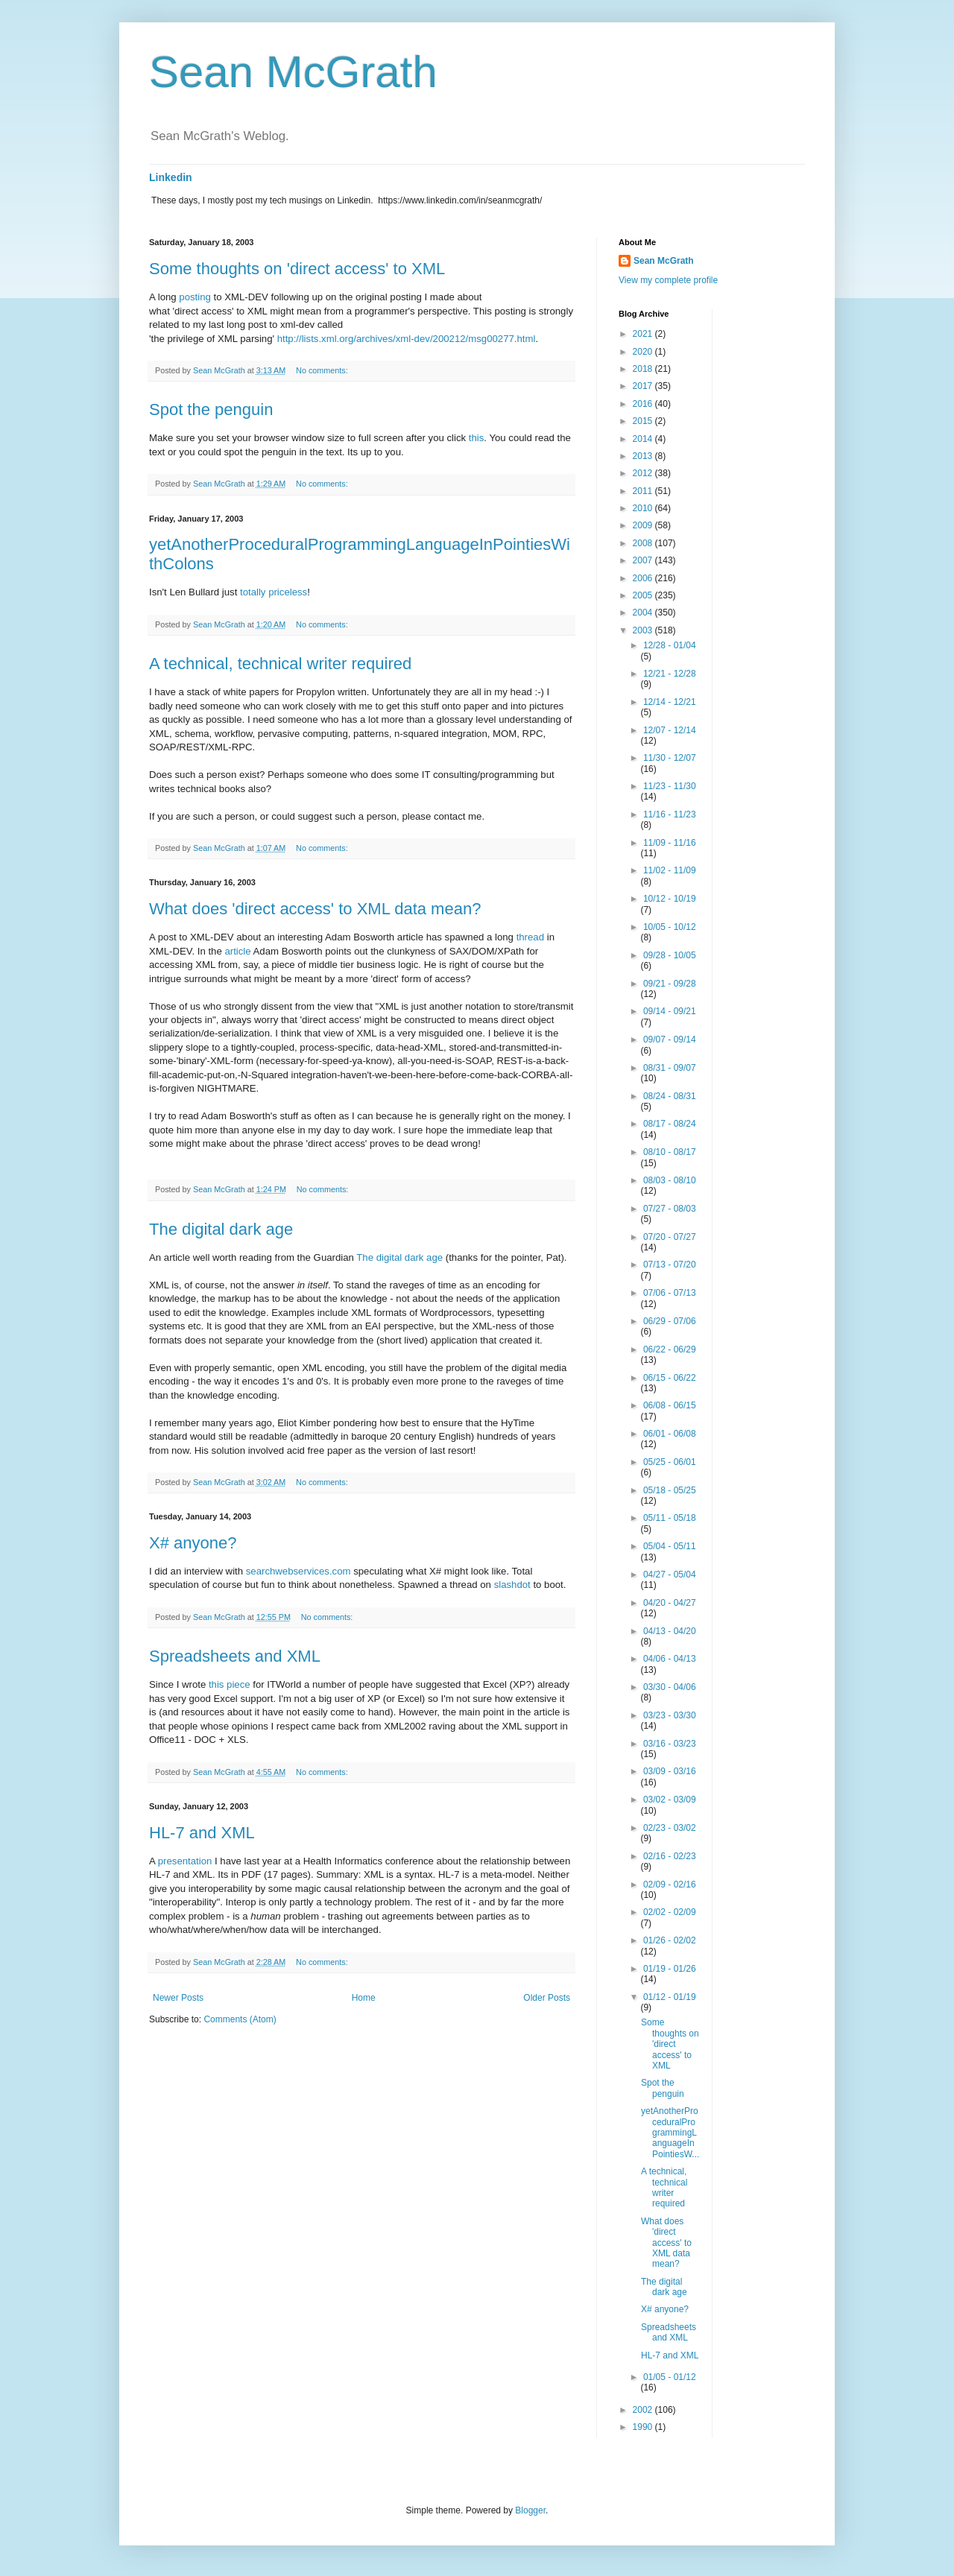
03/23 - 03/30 (669, 1715)
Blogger (530, 2510)
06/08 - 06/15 (669, 1405)
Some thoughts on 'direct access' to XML (297, 268)
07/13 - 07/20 (669, 1264)
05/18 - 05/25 (669, 1490)
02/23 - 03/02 (669, 1828)
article (237, 951)
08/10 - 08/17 (669, 1152)
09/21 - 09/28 (669, 983)
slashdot (512, 1584)
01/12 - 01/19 (669, 1997)
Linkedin (170, 177)
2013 (644, 456)
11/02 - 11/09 (669, 870)
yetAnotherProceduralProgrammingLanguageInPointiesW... (670, 2132)
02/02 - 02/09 (669, 1912)
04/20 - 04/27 (669, 1603)
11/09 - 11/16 (669, 843)
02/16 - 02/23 (669, 1856)
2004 (644, 612)
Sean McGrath (293, 72)
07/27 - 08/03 (669, 1208)
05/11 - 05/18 (669, 1518)
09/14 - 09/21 (669, 1011)
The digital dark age (221, 1229)
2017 (644, 386)
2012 (644, 473)
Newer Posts (178, 1998)
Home (364, 1998)
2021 (644, 334)
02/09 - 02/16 (669, 1884)
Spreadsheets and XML (234, 1656)
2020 (644, 351)
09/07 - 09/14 (669, 1039)
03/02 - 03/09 (669, 1799)
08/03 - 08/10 (669, 1180)
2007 (644, 560)
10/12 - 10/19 (669, 898)
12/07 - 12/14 (669, 730)
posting (195, 297)
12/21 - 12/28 (669, 673)
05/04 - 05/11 (669, 1546)
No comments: (323, 370)
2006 (644, 578)
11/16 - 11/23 (669, 814)
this (476, 437)
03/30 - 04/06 (669, 1687)
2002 (644, 2410)
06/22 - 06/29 (669, 1349)
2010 (644, 508)
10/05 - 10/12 (669, 927)
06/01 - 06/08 (669, 1433)
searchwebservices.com (298, 1571)
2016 (644, 404)
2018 (644, 369)
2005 (644, 595)
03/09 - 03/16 (669, 1771)
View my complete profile (668, 280)
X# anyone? (192, 1543)
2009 (644, 525)
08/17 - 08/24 (669, 1123)
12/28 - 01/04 (669, 645)
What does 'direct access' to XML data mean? (315, 908)
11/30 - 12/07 (669, 758)
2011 (644, 491)
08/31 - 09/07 (669, 1068)
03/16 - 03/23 (669, 1743)
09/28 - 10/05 (669, 955)
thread (530, 937)
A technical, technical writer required (280, 663)
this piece (229, 1684)
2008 (644, 543)
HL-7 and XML (202, 1832)
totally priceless (273, 592)
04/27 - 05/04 (669, 1574)
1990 (644, 2427)
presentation (185, 1861)
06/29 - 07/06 (669, 1321)
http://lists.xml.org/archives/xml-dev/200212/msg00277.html (406, 338)
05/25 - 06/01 (669, 1462)
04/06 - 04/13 (669, 1658)
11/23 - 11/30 (669, 786)
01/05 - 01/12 (669, 2377)
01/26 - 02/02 (669, 1940)
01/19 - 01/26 (669, 1968)
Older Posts (546, 1998)
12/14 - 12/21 (669, 702)
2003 (644, 630)
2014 (644, 439)
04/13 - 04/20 (669, 1631)
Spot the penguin (211, 409)
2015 (644, 421)
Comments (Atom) (239, 2019)
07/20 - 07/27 (669, 1237)
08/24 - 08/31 (669, 1096)
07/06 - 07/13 (669, 1293)
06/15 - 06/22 (669, 1378)
